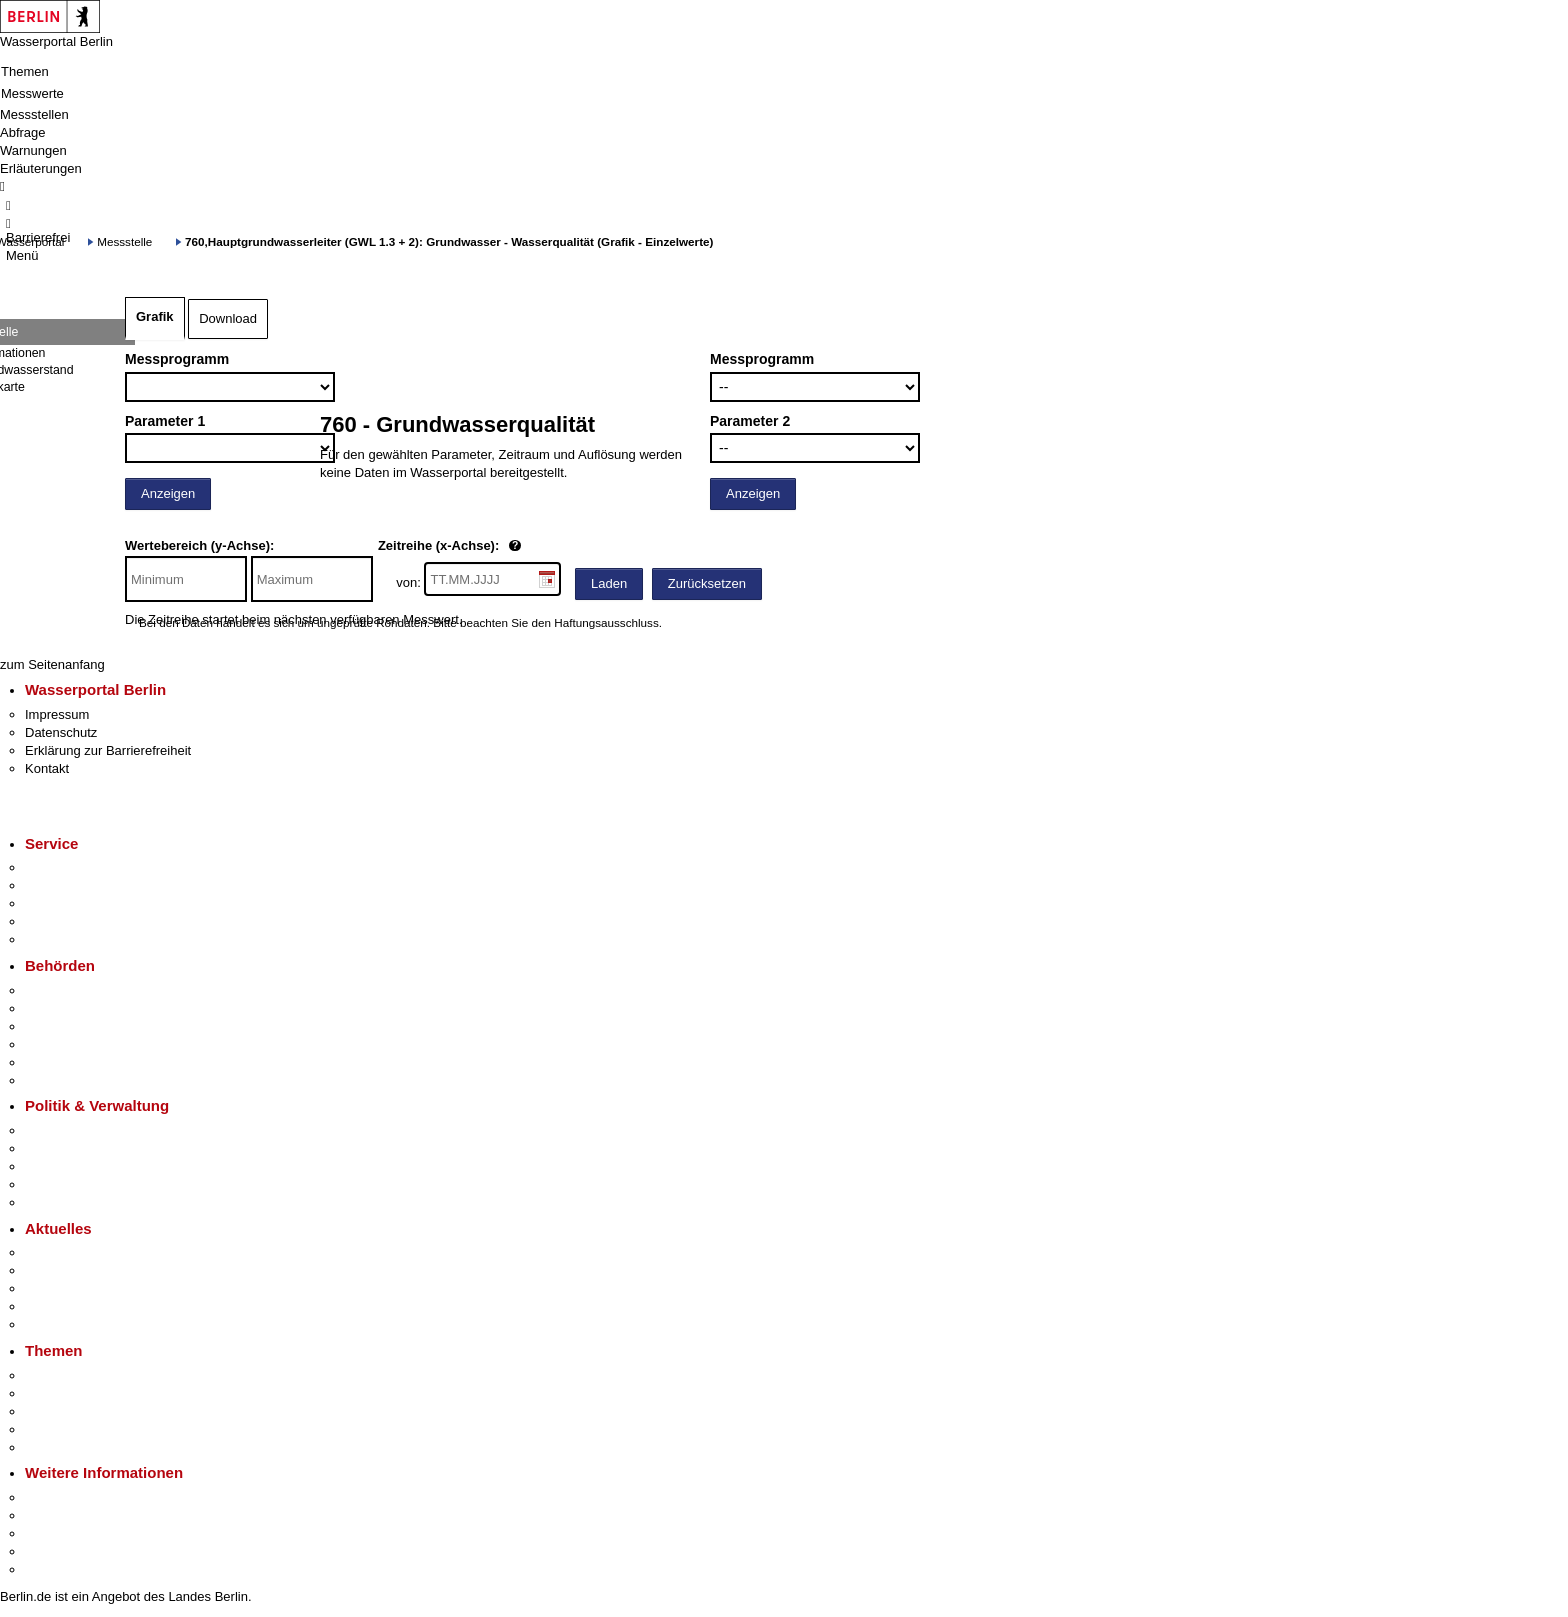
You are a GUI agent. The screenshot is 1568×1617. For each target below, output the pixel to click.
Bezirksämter (63, 1026)
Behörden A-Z (65, 990)
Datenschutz (61, 732)
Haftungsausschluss (606, 622)
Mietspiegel (58, 1429)
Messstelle (124, 241)
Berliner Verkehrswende (94, 1393)
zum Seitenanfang (52, 664)
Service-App (60, 867)
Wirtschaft (54, 1533)
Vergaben (53, 1202)
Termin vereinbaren (80, 885)
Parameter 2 (750, 421)
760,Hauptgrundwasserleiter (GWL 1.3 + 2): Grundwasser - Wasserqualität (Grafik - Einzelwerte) (449, 241)
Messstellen (34, 114)
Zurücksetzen (707, 583)
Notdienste (56, 921)
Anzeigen (168, 493)
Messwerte (32, 93)
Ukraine (47, 1306)
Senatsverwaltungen (84, 1008)
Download (228, 318)
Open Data (56, 1184)
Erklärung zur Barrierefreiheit (108, 750)
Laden (609, 583)
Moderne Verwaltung (84, 1411)
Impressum (57, 714)
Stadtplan (52, 1569)
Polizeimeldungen (76, 1270)
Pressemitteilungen (80, 1252)
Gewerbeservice (72, 939)
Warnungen (33, 150)
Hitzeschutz (58, 1324)
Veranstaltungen (72, 1288)
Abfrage (23, 132)
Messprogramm (177, 359)
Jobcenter (53, 1062)
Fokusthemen (64, 1375)
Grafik (155, 316)
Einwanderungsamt (80, 1080)
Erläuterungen (41, 168)
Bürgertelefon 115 (76, 903)
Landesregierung (74, 1130)
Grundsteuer (61, 1447)
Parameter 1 (165, 421)
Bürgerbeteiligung (76, 1166)
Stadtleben (56, 1551)
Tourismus (54, 1515)
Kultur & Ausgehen (79, 1497)
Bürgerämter (61, 1044)
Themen (25, 71)
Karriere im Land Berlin (91, 1148)
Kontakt (47, 768)
